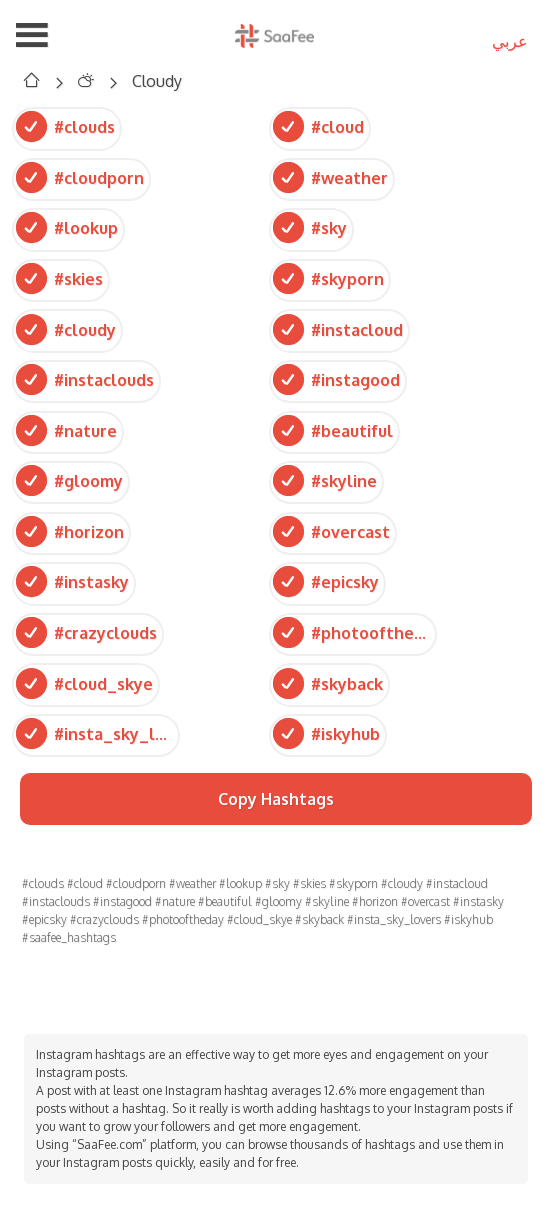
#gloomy (69, 480)
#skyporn (328, 278)
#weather (330, 177)
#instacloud (338, 328)
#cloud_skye (84, 682)
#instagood (336, 379)
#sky (310, 227)
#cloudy (66, 328)
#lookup (67, 227)
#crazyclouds (86, 632)
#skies (59, 278)
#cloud (318, 126)
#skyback (328, 682)
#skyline (325, 480)
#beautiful (333, 430)
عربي (510, 41)
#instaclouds (85, 379)
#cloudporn (80, 177)
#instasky (72, 581)
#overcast (331, 531)
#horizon (70, 531)
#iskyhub (326, 733)
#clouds (65, 126)
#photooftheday (353, 632)
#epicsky (326, 581)
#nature (66, 430)
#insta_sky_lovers (96, 733)
